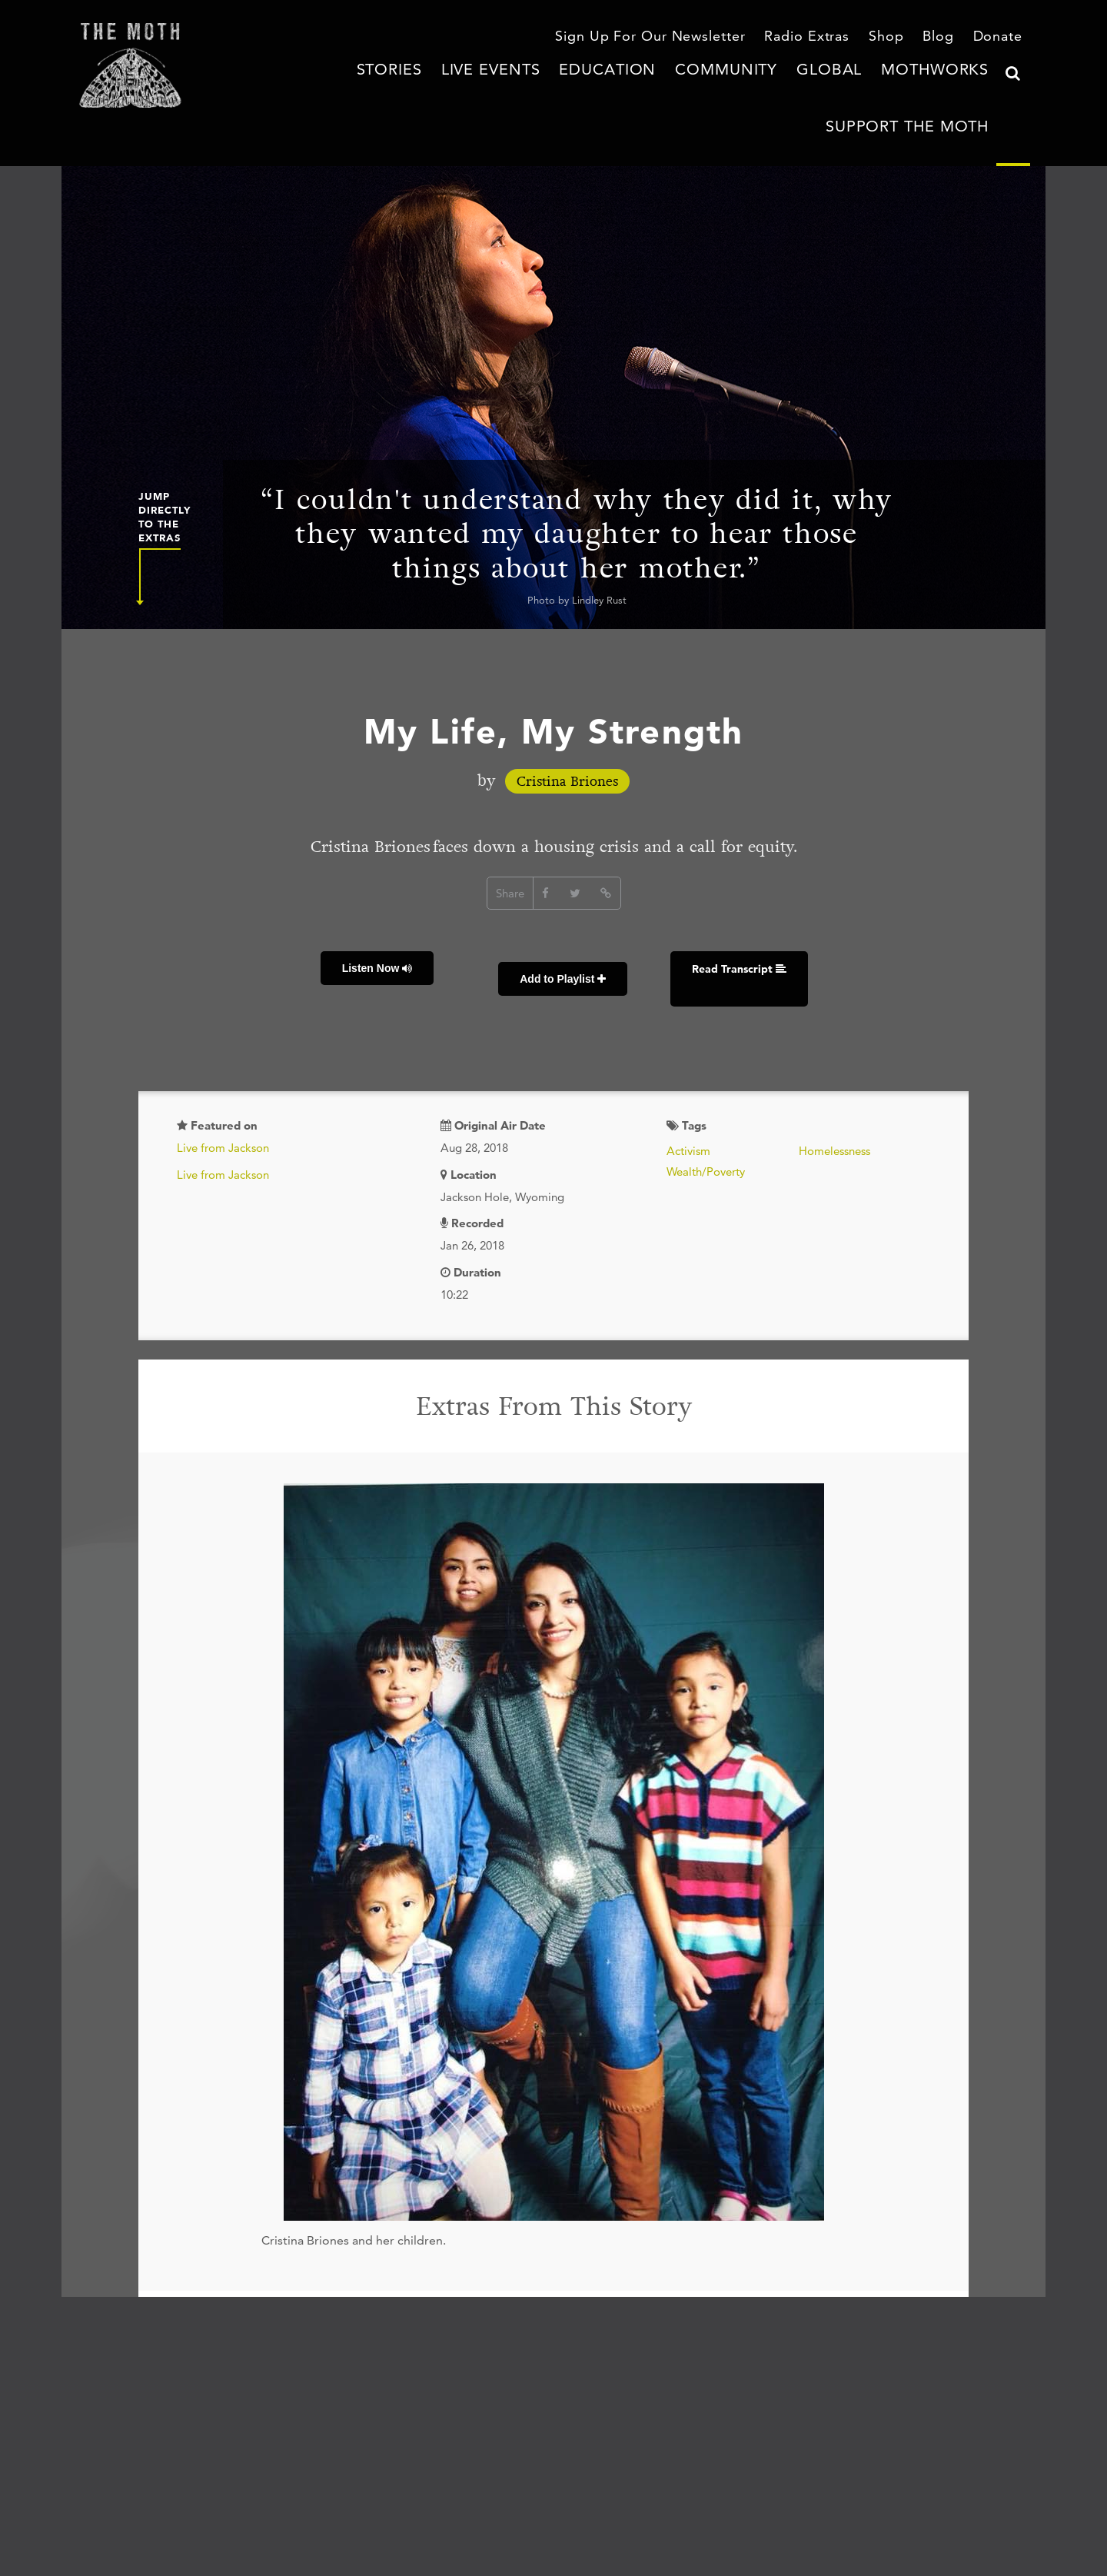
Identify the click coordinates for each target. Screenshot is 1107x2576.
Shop (895, 38)
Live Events (446, 88)
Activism (688, 1080)
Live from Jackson (223, 1077)
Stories (362, 88)
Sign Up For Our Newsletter (687, 38)
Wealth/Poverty (706, 1100)
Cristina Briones (567, 745)
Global (719, 88)
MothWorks (805, 88)
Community (635, 88)
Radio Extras (823, 38)
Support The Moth (926, 88)
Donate (1001, 38)
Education (542, 88)
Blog (945, 38)
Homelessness (834, 1080)
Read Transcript (714, 920)
